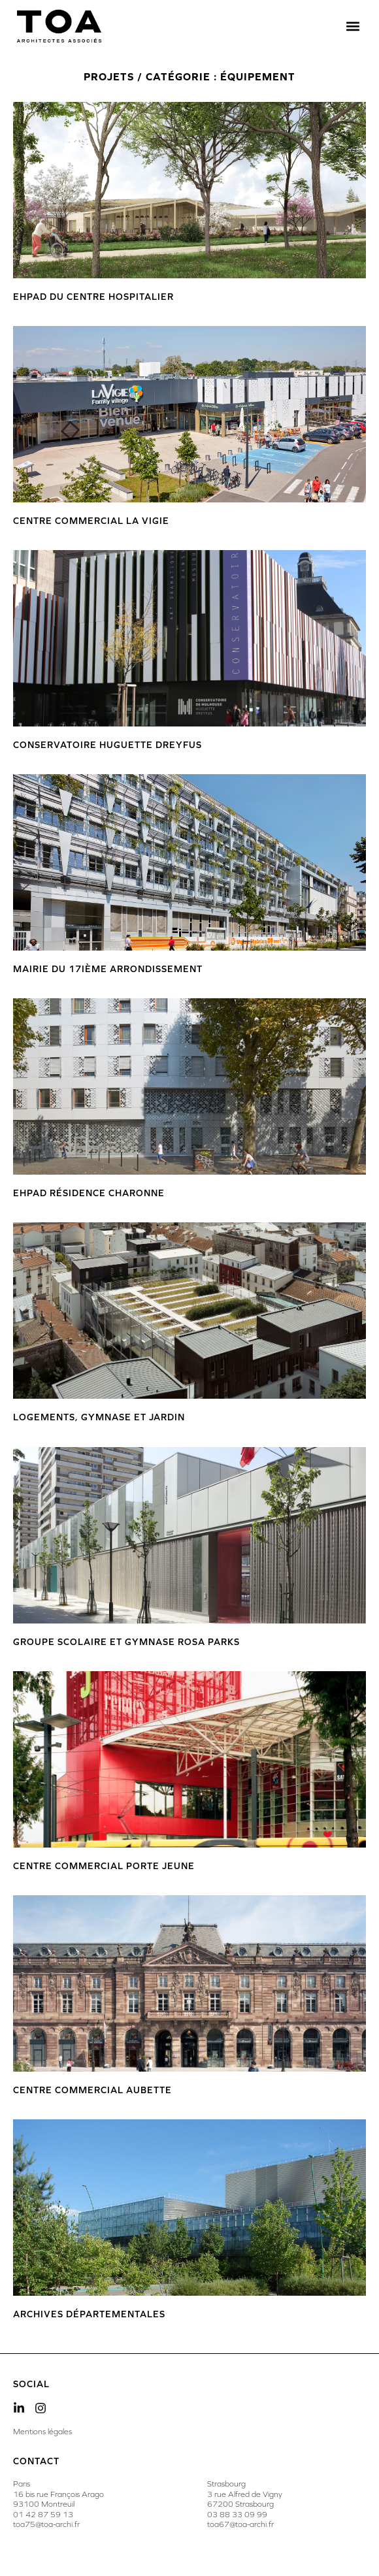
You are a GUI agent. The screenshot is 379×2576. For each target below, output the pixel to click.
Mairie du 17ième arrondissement (108, 969)
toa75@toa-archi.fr (46, 2524)
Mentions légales (42, 2431)
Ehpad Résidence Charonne (89, 1193)
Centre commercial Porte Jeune (104, 1866)
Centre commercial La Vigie (91, 521)
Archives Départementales (89, 2314)
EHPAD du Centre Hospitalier (93, 296)
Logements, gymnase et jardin (99, 1417)
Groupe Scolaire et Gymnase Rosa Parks (126, 1642)
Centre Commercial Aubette (92, 2090)
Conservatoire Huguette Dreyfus (107, 745)
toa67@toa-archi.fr (240, 2524)
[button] (353, 26)
